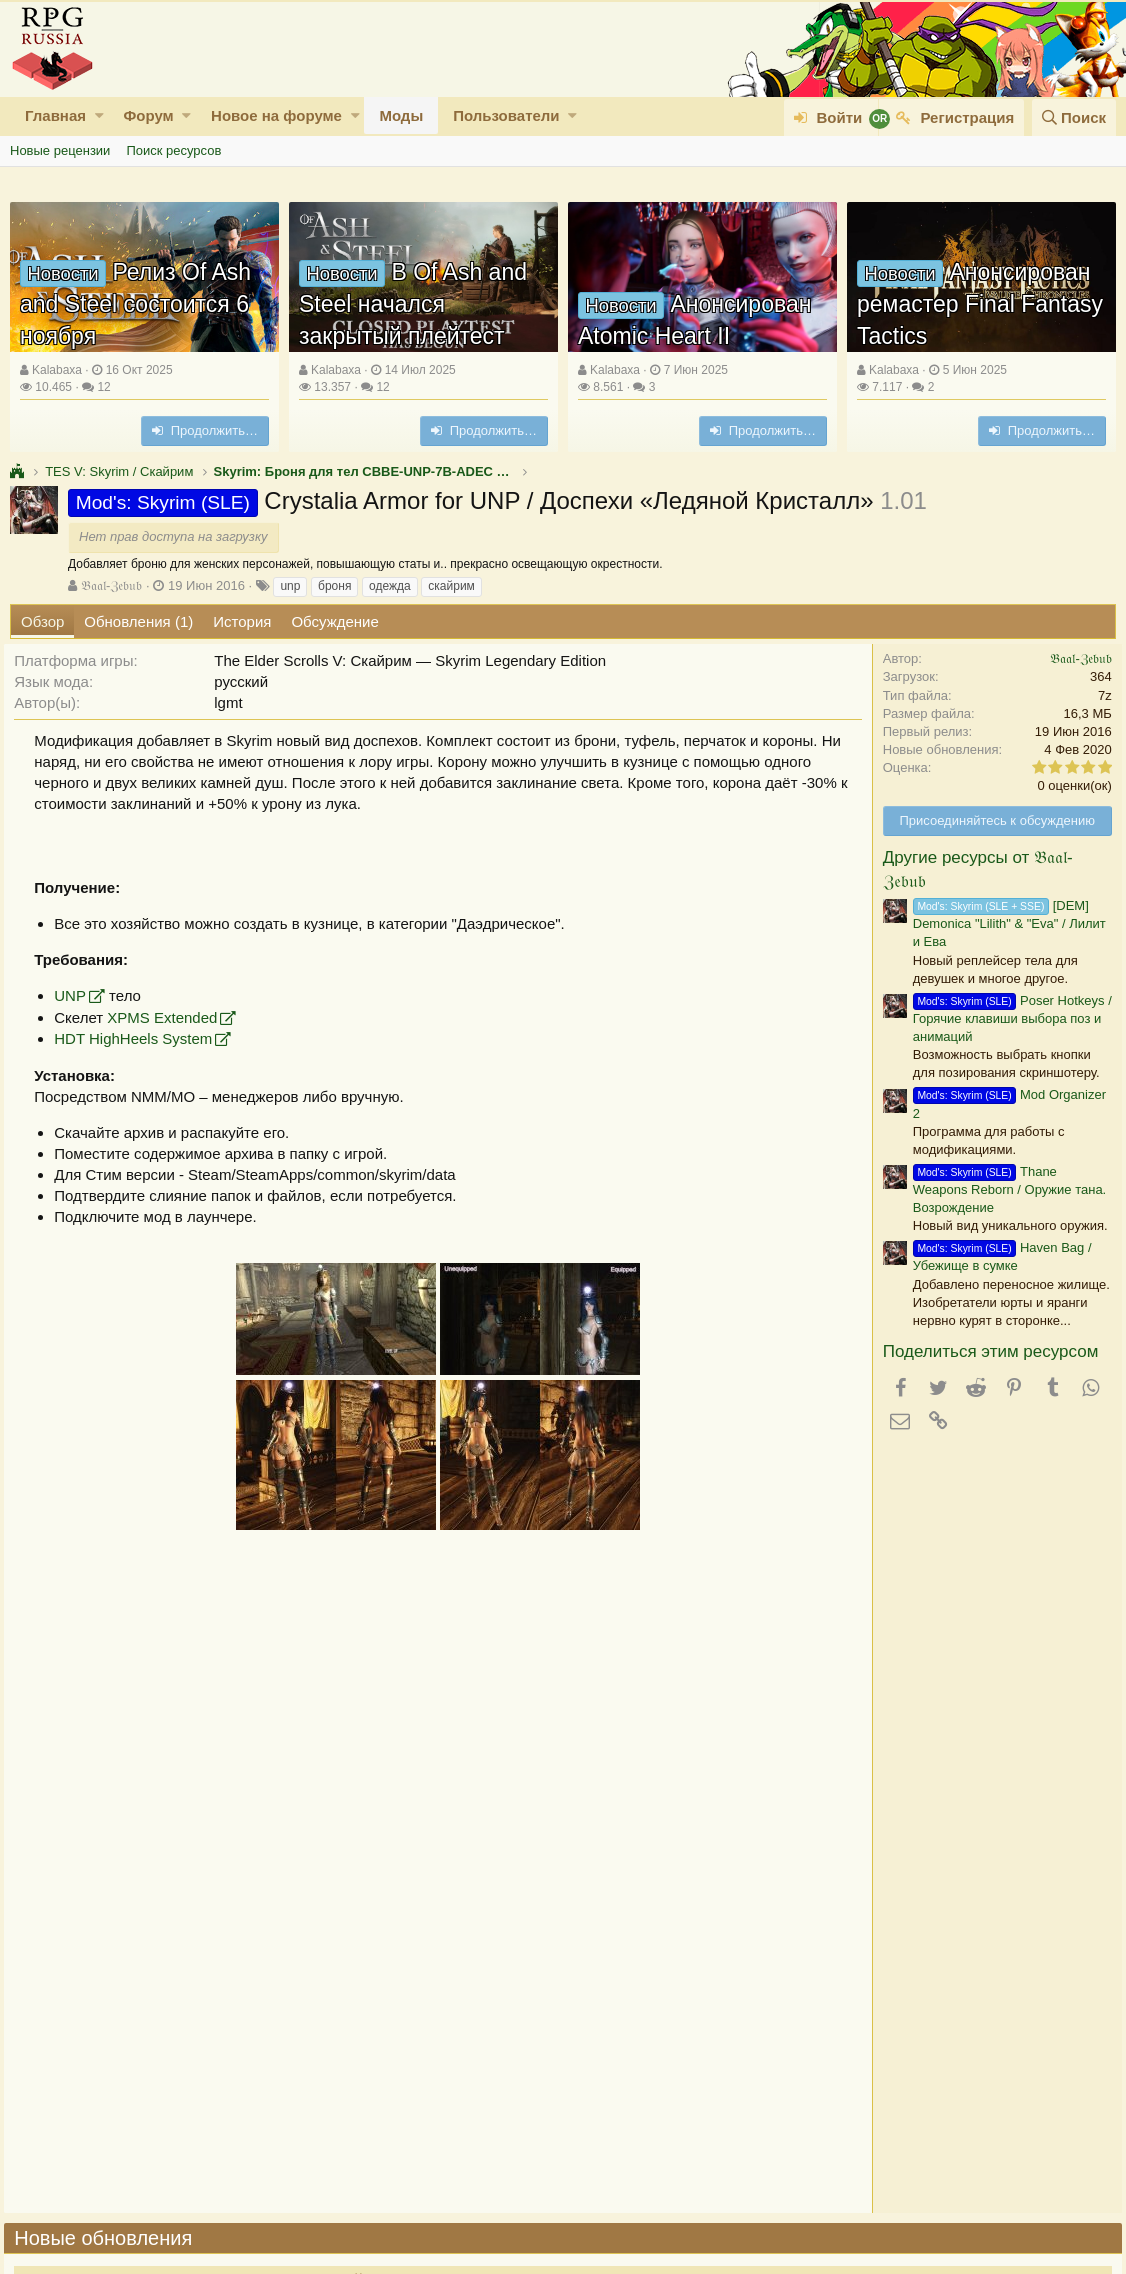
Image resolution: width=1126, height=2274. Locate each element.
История (242, 621)
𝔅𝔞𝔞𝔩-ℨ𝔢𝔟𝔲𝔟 (111, 585)
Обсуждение (334, 621)
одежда (390, 586)
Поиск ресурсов (173, 150)
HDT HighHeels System (139, 1038)
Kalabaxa (57, 370)
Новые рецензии (60, 150)
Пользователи (506, 115)
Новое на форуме (276, 115)
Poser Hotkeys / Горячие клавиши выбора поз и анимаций (1006, 1018)
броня (334, 586)
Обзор (42, 621)
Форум (148, 115)
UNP (76, 995)
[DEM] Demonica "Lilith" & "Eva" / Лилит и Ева (1003, 923)
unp (290, 586)
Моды (401, 115)
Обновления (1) (138, 621)
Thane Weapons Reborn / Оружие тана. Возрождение (1003, 1189)
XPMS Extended (168, 1017)
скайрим (451, 586)
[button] (99, 115)
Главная (55, 115)
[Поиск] (1074, 117)
